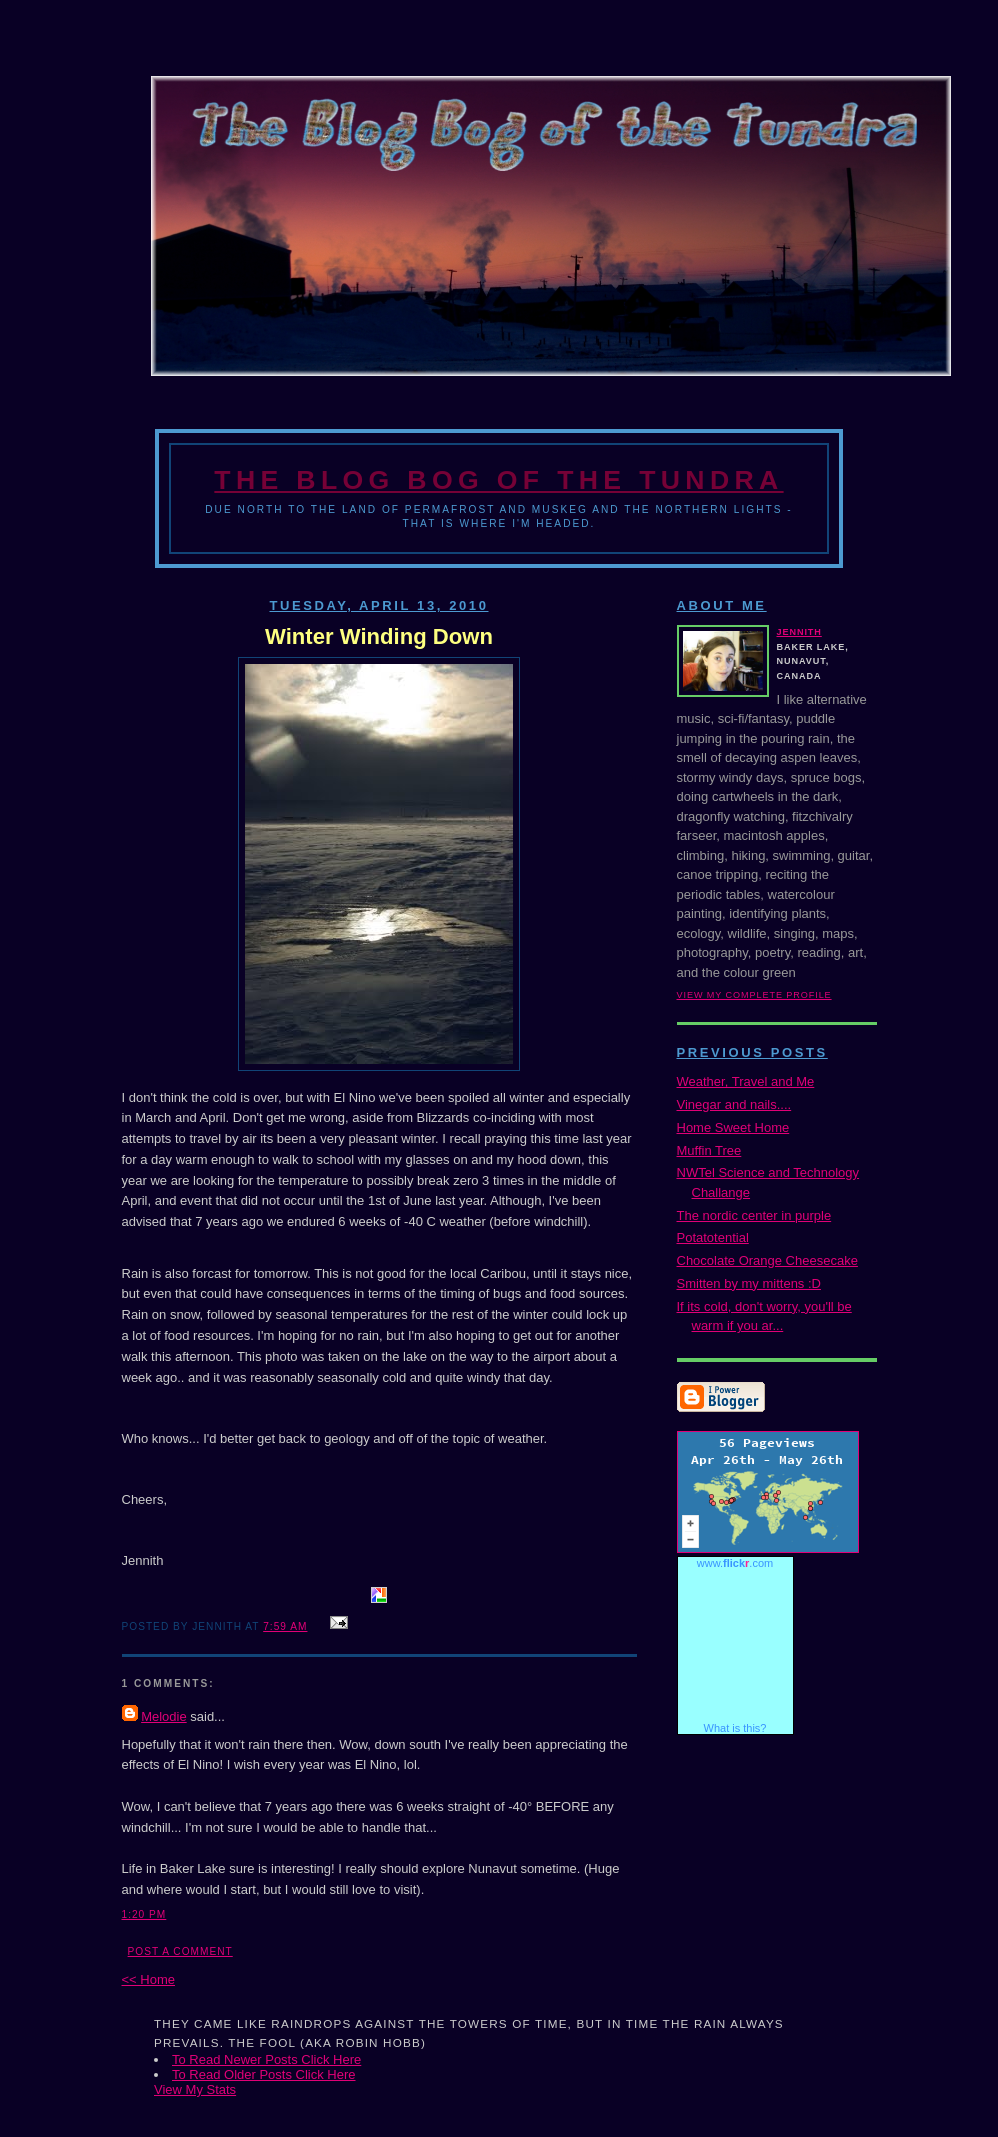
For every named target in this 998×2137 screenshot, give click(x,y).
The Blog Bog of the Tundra (498, 480)
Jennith (799, 632)
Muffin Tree (709, 1150)
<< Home (148, 1979)
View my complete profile (754, 995)
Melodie (164, 1716)
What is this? (735, 1728)
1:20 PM (144, 1914)
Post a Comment (180, 1951)
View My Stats (195, 2089)
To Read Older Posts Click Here (264, 2074)
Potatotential (713, 1237)
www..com (735, 1563)
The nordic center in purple (754, 1215)
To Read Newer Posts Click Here (266, 2059)
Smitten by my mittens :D (749, 1283)
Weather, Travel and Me (746, 1081)
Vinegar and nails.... (734, 1104)
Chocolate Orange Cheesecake (767, 1260)
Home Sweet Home (733, 1127)
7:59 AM (285, 1626)
